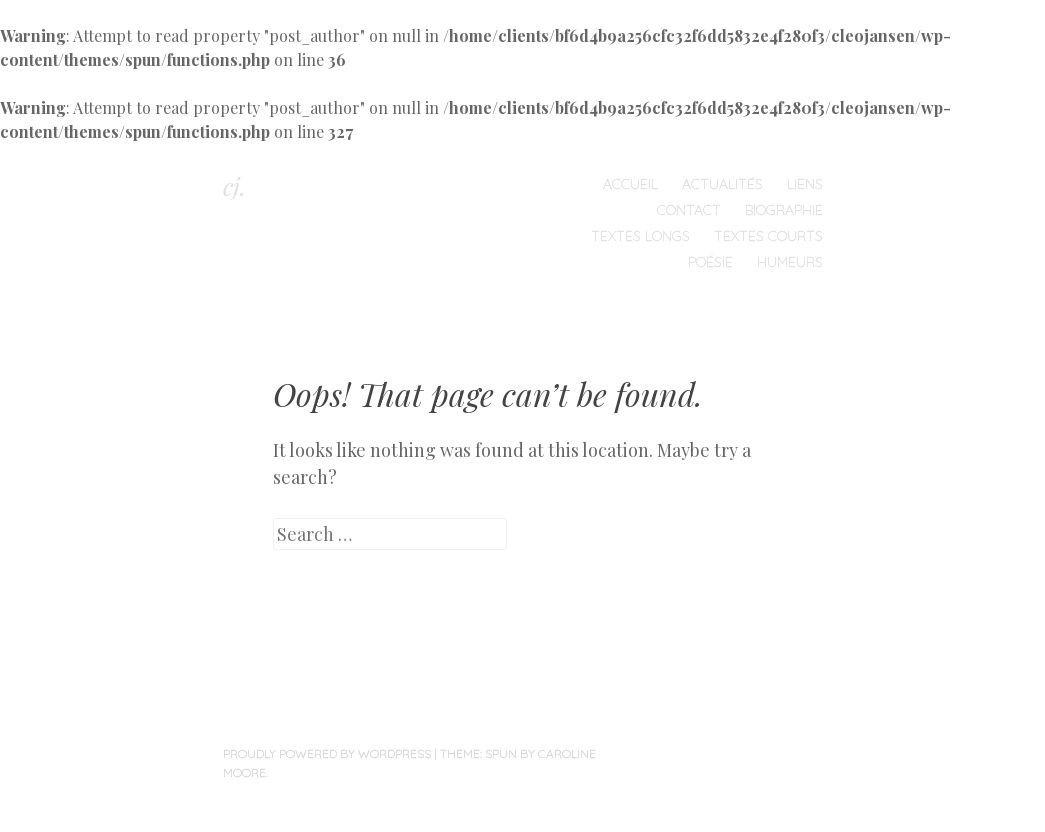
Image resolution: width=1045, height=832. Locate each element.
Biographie (784, 210)
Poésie (710, 262)
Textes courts (768, 236)
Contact (689, 210)
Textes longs (640, 236)
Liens (805, 184)
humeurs (790, 262)
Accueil (630, 184)
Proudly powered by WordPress (327, 753)
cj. (234, 186)
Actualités (722, 184)
